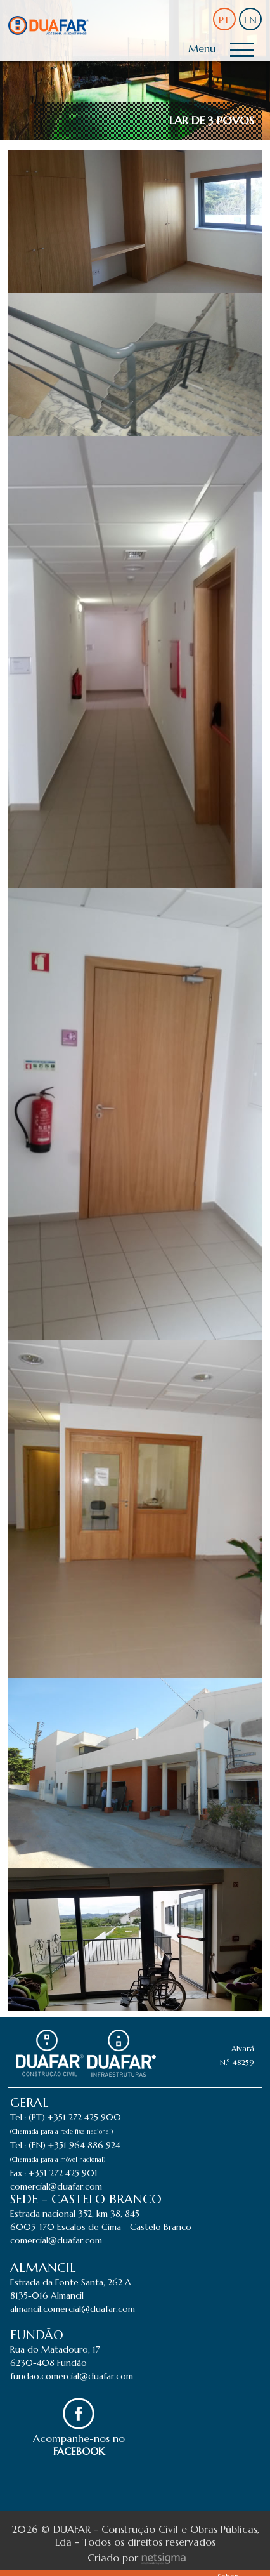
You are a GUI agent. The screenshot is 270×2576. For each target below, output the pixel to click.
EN (250, 19)
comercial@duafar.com (56, 2186)
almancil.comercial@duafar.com (72, 2309)
